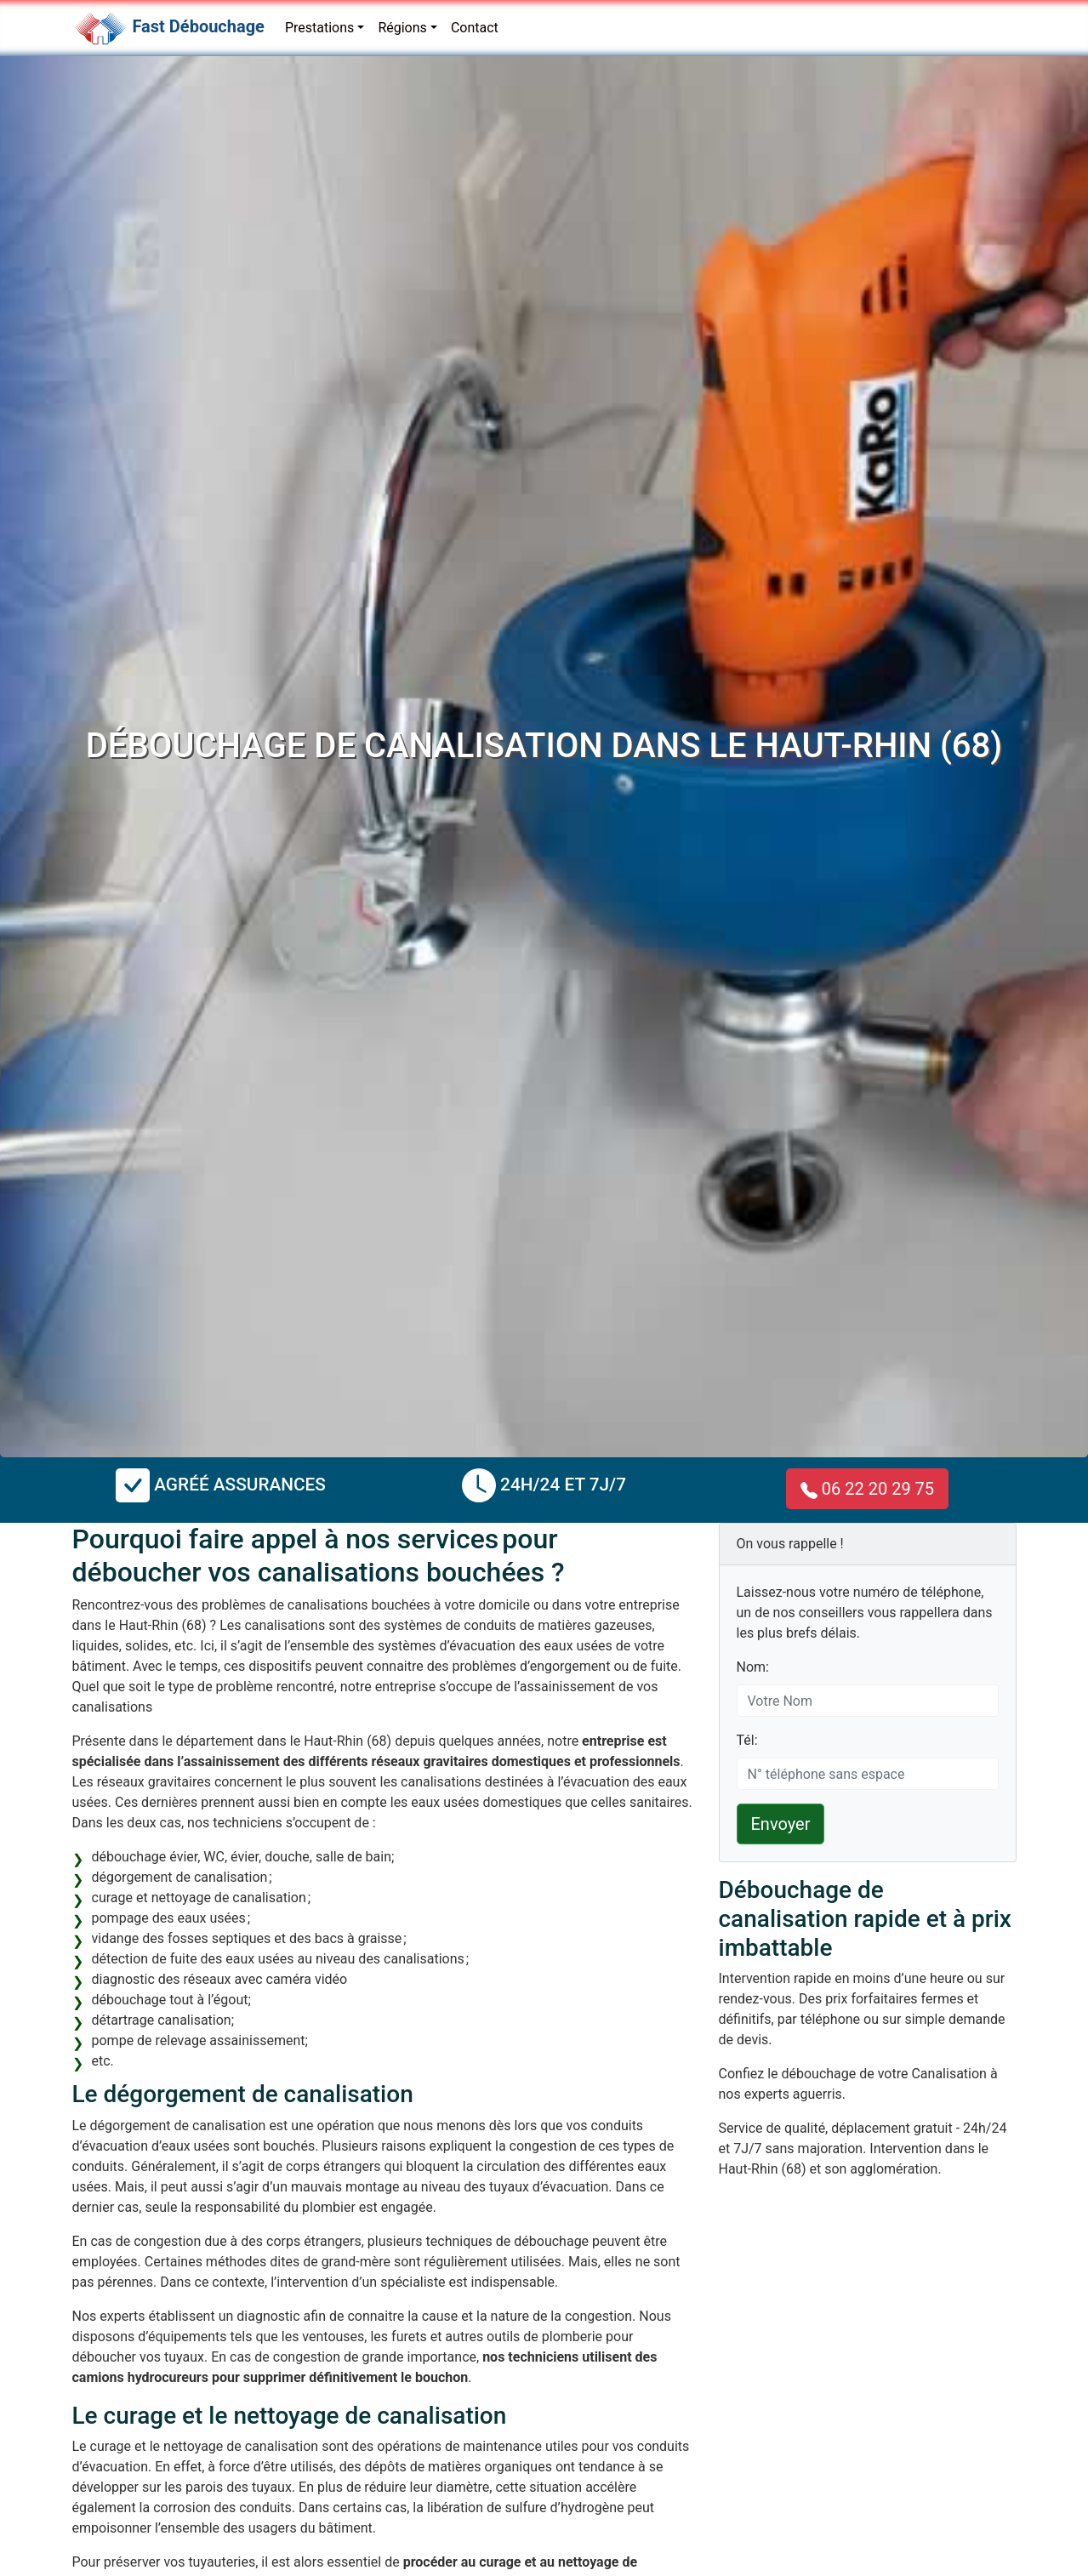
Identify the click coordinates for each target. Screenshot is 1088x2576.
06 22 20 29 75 (867, 1489)
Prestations (319, 28)
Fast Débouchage (198, 26)
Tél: (747, 1740)
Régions (402, 28)
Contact (474, 28)
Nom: (753, 1667)
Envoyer (781, 1824)
